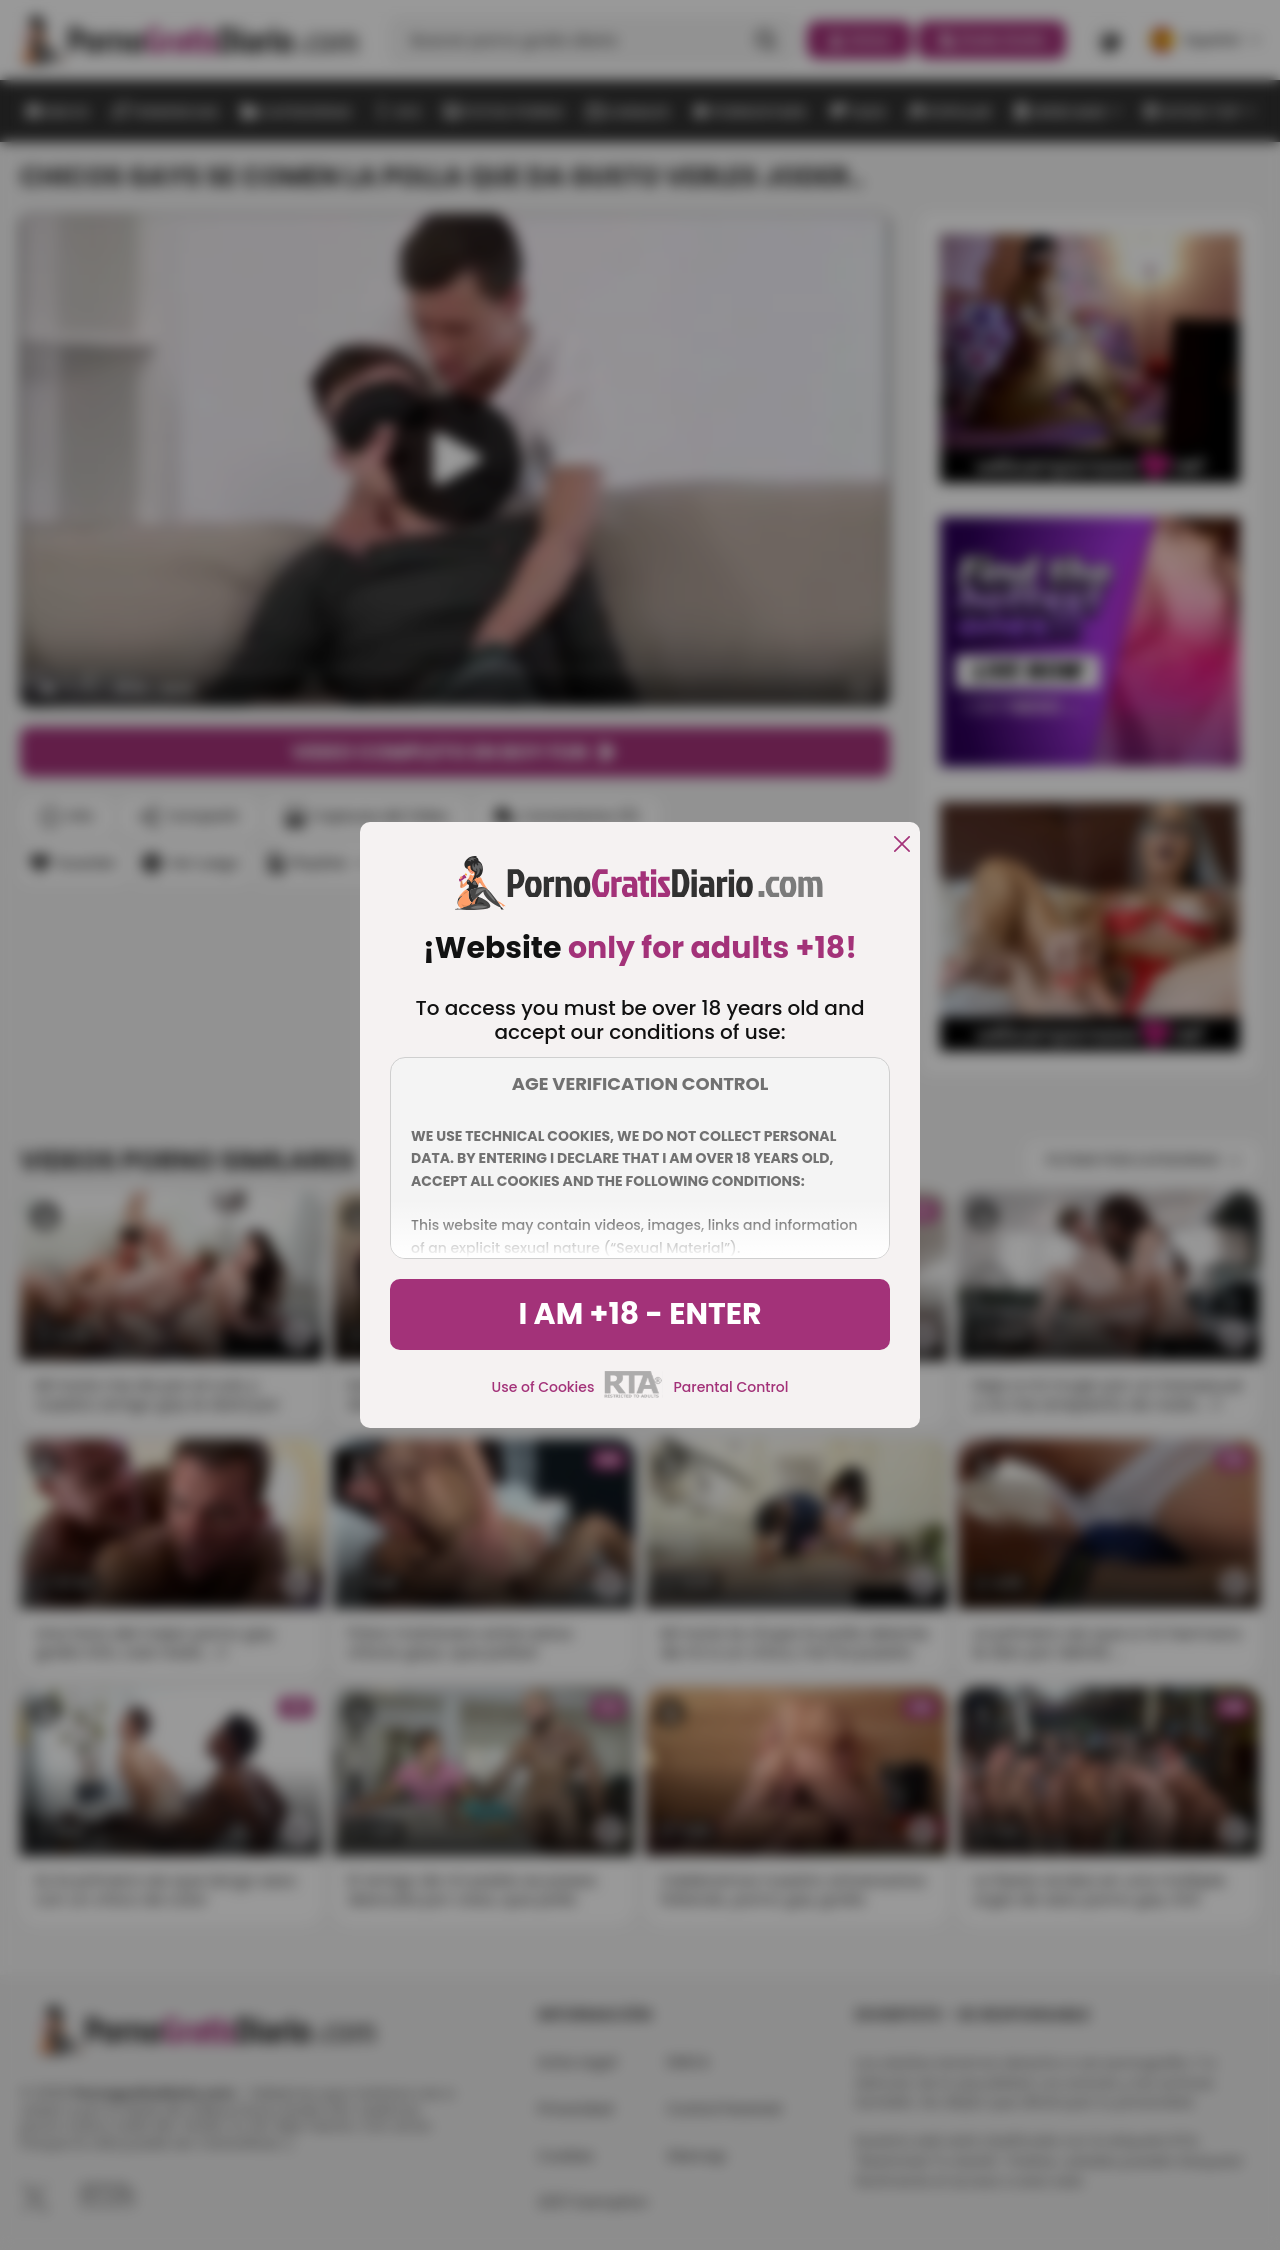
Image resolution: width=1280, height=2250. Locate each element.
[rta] (633, 1395)
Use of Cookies (543, 1387)
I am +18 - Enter (639, 1314)
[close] (902, 845)
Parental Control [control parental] (730, 1387)
